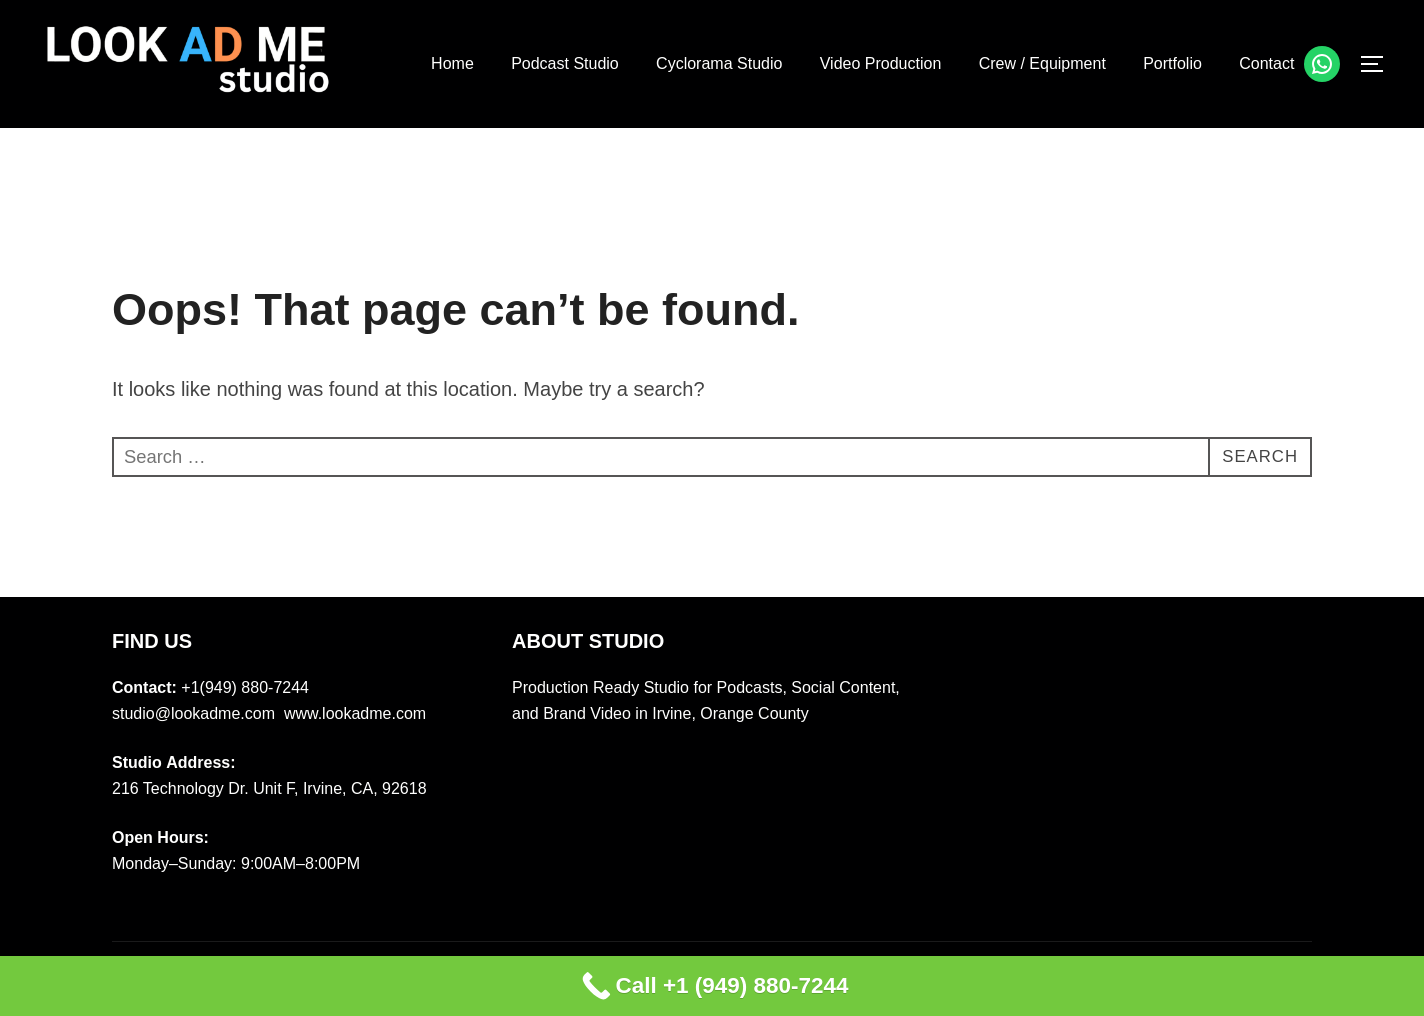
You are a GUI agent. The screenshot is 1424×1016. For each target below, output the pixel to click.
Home (451, 63)
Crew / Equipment (1041, 63)
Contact (1266, 63)
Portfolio (1172, 63)
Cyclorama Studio (718, 63)
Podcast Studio (564, 63)
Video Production (880, 63)
